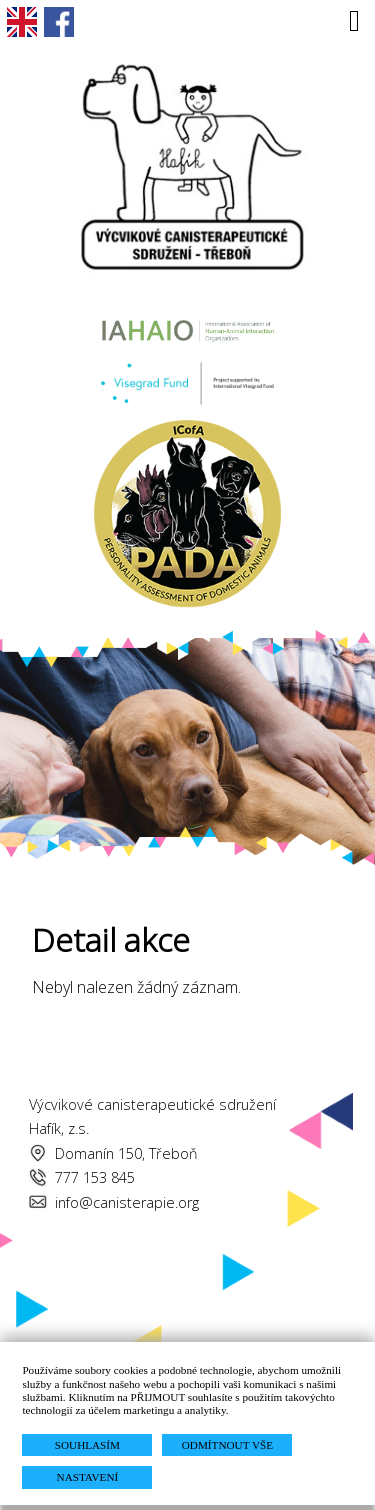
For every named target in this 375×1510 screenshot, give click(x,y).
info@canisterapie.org (127, 1202)
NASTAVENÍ (88, 1477)
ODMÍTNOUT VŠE (227, 1445)
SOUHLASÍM (87, 1445)
